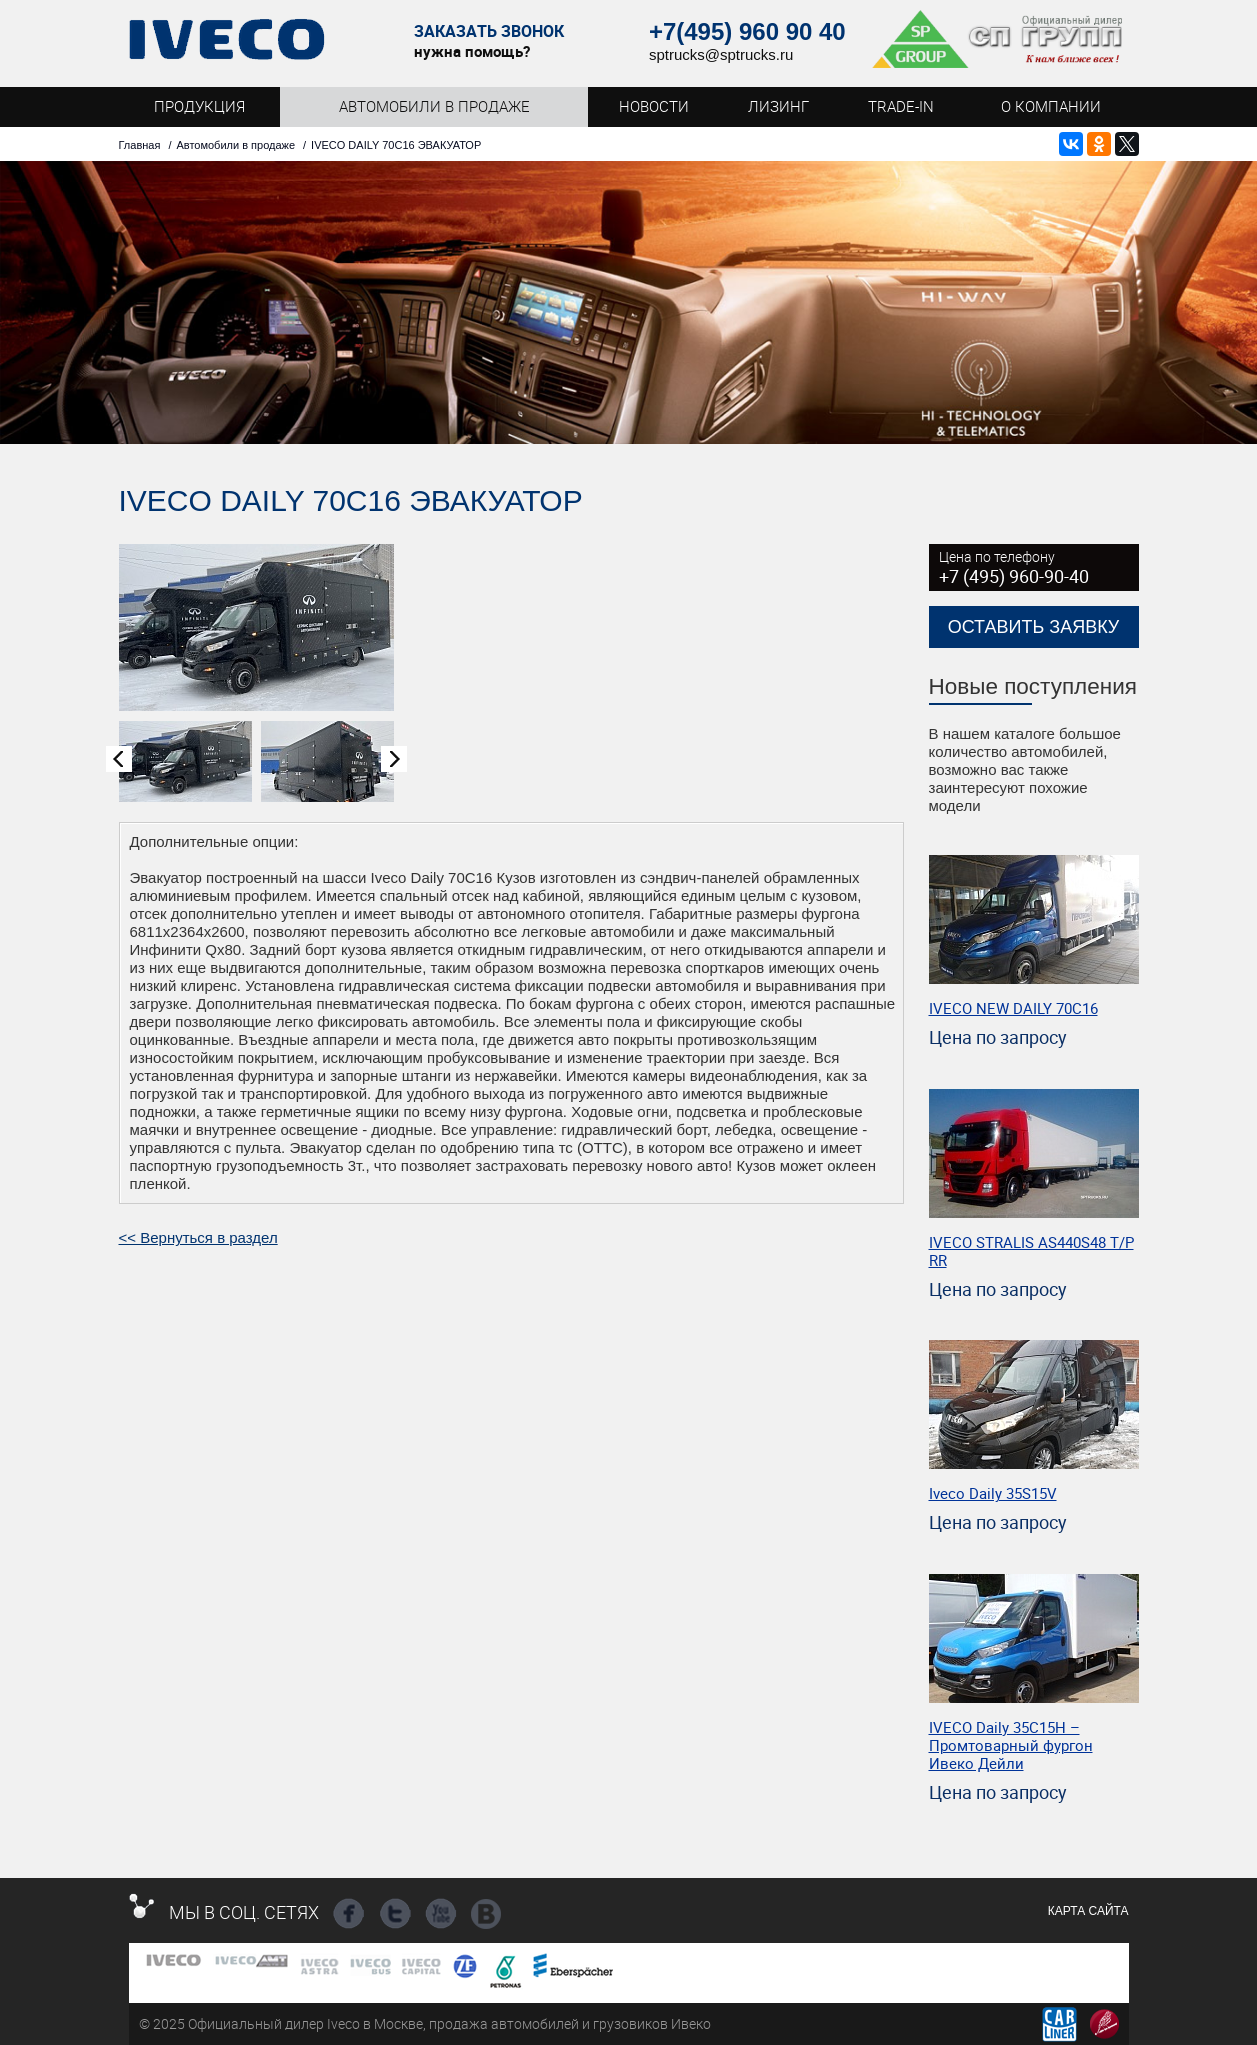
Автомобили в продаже (235, 145)
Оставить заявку (1034, 627)
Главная (140, 145)
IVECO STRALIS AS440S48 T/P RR (1031, 1251)
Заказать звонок (489, 31)
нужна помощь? (472, 51)
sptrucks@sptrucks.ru (721, 54)
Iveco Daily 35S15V (993, 1493)
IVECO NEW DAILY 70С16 (1013, 1008)
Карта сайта (1088, 1911)
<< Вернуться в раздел (198, 1237)
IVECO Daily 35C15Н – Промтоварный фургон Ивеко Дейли (1011, 1745)
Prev (119, 759)
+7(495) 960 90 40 (747, 31)
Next (394, 759)
